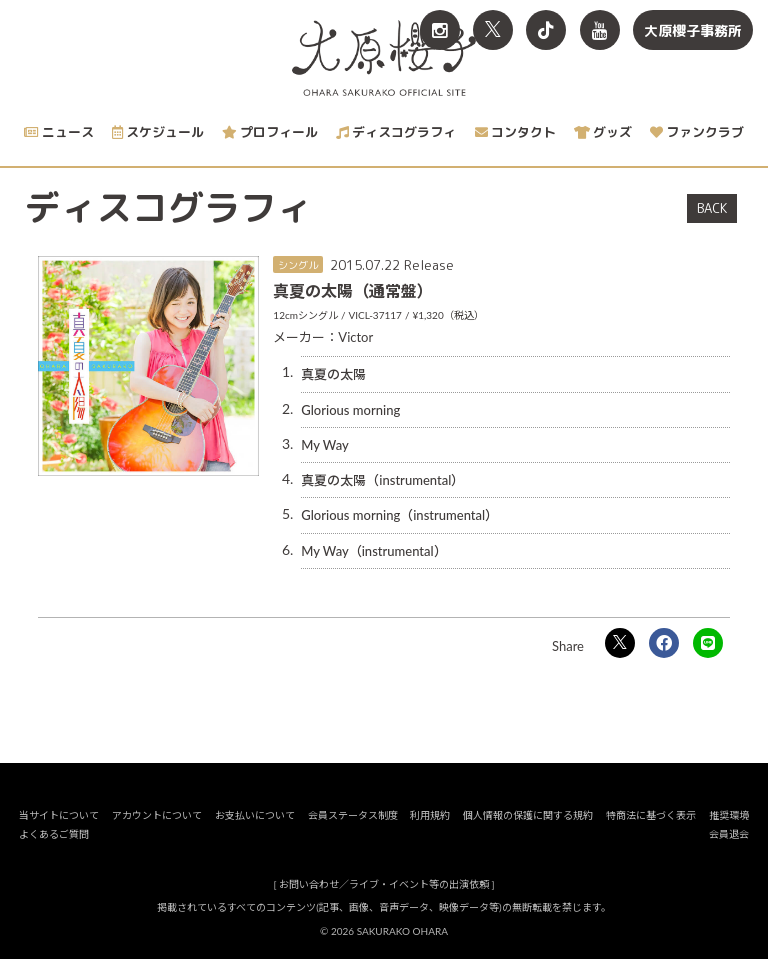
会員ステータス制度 (353, 815)
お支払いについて (255, 815)
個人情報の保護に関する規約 (528, 815)
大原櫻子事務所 (693, 30)
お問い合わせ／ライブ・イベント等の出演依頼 (384, 884)
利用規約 (430, 815)
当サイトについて (59, 815)
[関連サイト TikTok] (546, 30)
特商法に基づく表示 (651, 815)
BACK (712, 208)
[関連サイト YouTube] (600, 30)
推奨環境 (729, 815)
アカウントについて (157, 815)
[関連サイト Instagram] (440, 30)
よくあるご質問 (54, 834)
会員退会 (729, 834)
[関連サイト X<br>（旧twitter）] (493, 30)
